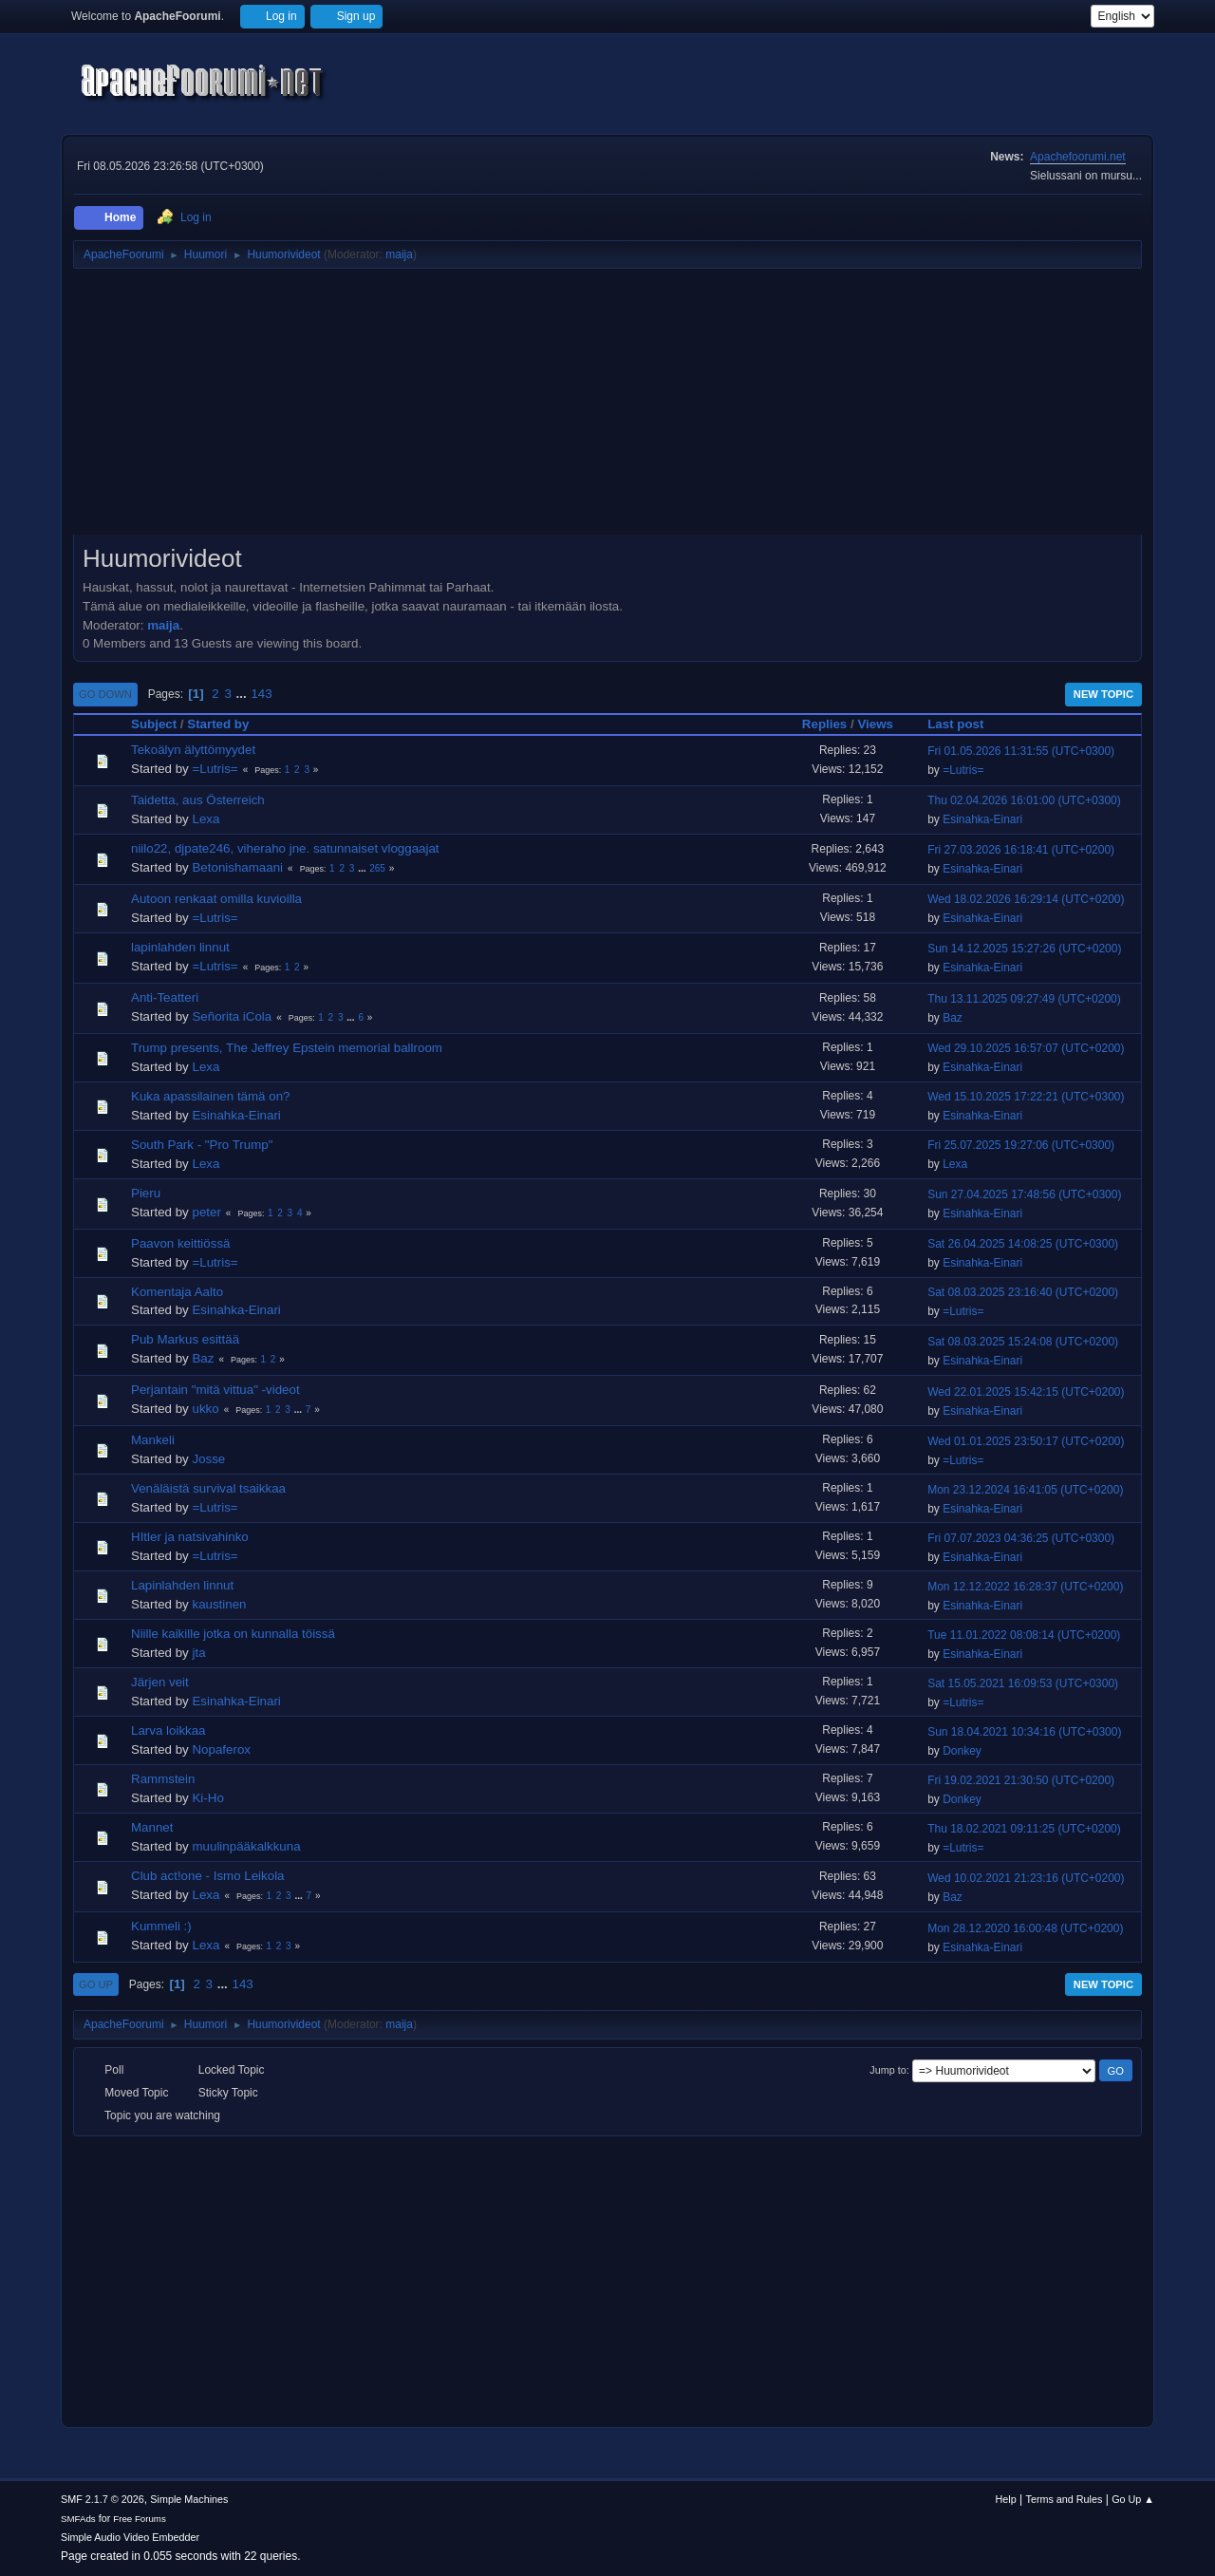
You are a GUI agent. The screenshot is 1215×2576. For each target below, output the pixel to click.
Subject (154, 724)
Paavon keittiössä (180, 1243)
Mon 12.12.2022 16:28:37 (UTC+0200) (1025, 1586)
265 (377, 868)
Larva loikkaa (168, 1730)
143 (261, 693)
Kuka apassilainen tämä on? (210, 1096)
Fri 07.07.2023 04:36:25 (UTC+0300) (1020, 1538)
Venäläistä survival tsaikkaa (208, 1488)
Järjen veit (160, 1682)
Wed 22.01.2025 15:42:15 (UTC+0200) (1025, 1392)
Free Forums (139, 2518)
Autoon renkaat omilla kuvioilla (216, 899)
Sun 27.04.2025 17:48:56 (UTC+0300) (1024, 1194)
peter (206, 1212)
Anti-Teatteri (164, 997)
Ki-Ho (207, 1798)
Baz (953, 1018)
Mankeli (153, 1440)
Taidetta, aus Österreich (198, 800)
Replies (824, 724)
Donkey (962, 1751)
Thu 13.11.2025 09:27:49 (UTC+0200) (1024, 999)
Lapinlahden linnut (182, 1585)
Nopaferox (221, 1749)
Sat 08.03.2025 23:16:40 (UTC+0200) (1022, 1292)
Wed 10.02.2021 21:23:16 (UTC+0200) (1025, 1878)
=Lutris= (214, 769)
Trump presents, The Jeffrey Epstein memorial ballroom (286, 1048)
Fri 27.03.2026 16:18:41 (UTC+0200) (1020, 849)
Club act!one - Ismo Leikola (208, 1876)
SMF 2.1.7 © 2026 (102, 2499)
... (243, 693)
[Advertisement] (607, 408)
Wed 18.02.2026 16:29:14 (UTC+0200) (1025, 899)
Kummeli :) (161, 1926)
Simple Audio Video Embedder (130, 2537)
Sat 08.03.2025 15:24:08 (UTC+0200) (1022, 1341)
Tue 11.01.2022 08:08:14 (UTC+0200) (1023, 1635)
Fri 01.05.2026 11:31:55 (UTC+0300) (1020, 751)
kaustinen (219, 1604)
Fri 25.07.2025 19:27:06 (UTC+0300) (1020, 1145)
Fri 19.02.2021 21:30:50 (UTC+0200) (1020, 1780)
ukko (205, 1408)
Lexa (205, 819)
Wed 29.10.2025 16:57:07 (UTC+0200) (1025, 1048)
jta (198, 1652)
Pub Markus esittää (185, 1339)
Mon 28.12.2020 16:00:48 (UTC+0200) (1025, 1928)
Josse (208, 1459)
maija (399, 254)
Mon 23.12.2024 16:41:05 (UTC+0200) (1025, 1489)
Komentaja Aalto (177, 1292)
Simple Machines (189, 2499)
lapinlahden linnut (180, 947)
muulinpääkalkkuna (246, 1846)
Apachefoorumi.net (1078, 156)
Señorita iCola (231, 1016)
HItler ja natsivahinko (190, 1537)
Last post (963, 724)
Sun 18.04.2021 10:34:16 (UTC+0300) (1024, 1732)
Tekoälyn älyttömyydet (193, 750)
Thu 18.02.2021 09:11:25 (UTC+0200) (1024, 1828)
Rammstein (163, 1779)
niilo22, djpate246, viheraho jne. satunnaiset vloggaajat (285, 848)
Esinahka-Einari (982, 819)
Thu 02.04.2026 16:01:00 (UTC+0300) (1024, 800)
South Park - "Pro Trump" (201, 1145)
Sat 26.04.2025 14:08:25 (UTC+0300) (1022, 1243)
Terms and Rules (1064, 2499)
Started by (218, 724)
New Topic (1103, 694)
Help (1006, 2499)
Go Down (105, 694)
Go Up (96, 1984)
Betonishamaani (237, 867)
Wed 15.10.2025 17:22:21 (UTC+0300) (1025, 1096)
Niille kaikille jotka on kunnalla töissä (233, 1633)
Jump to (887, 2070)
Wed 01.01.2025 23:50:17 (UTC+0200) (1025, 1441)
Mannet (152, 1827)
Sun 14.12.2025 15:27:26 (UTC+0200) (1024, 948)
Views (875, 724)
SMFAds (78, 2518)
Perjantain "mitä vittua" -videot (215, 1389)
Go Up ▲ (1133, 2499)
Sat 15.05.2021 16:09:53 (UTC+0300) (1022, 1683)
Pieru (145, 1193)
